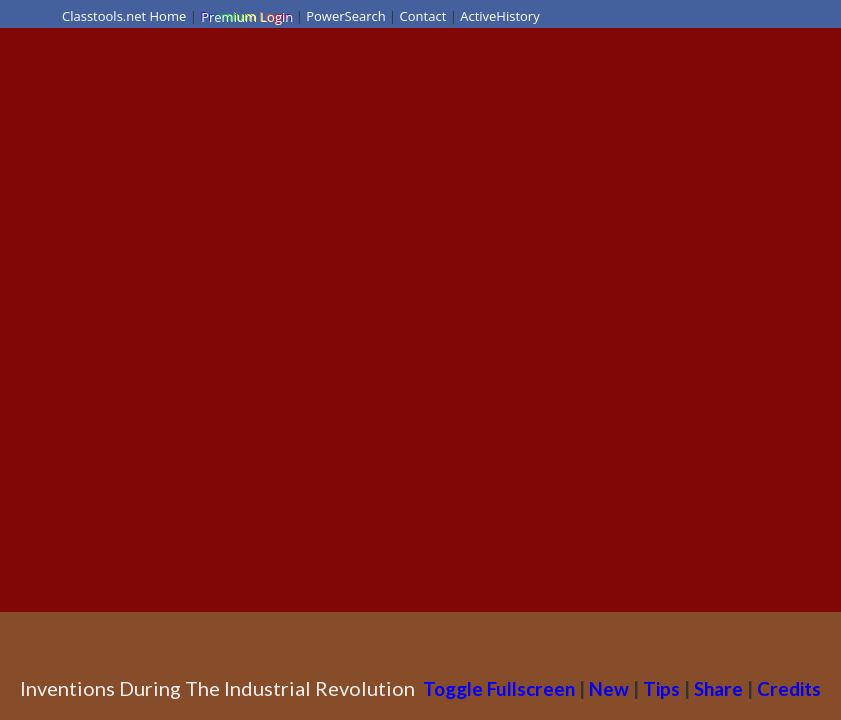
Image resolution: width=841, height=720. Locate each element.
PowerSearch (346, 16)
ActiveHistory (500, 16)
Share (718, 688)
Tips (661, 688)
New (609, 688)
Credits (789, 688)
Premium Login (246, 16)
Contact (423, 16)
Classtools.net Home (124, 16)
